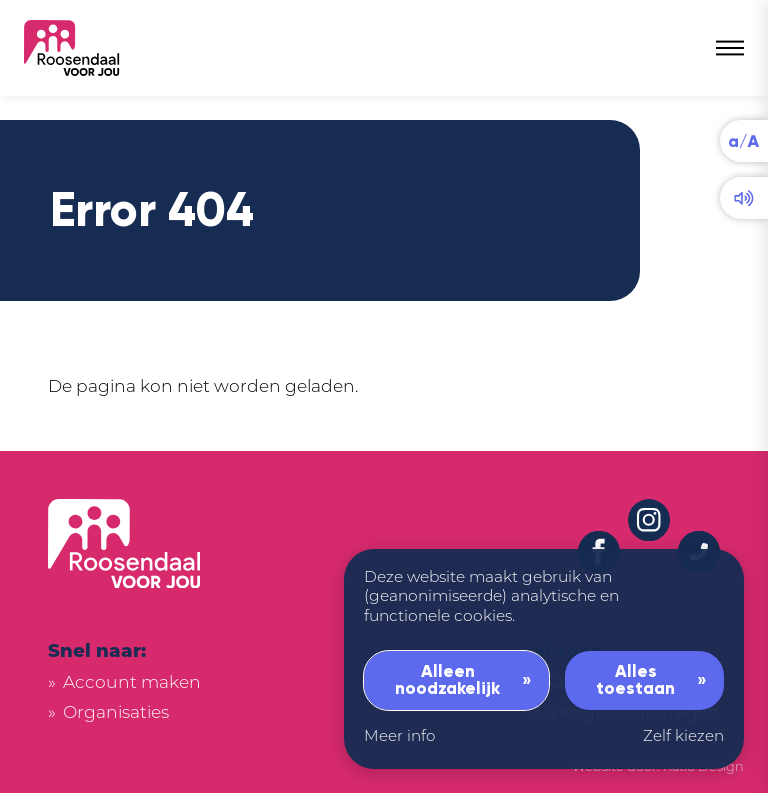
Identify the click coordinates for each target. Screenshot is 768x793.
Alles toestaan (635, 680)
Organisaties (116, 713)
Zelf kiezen (683, 737)
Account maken (132, 683)
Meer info (399, 737)
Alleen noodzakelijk (447, 680)
